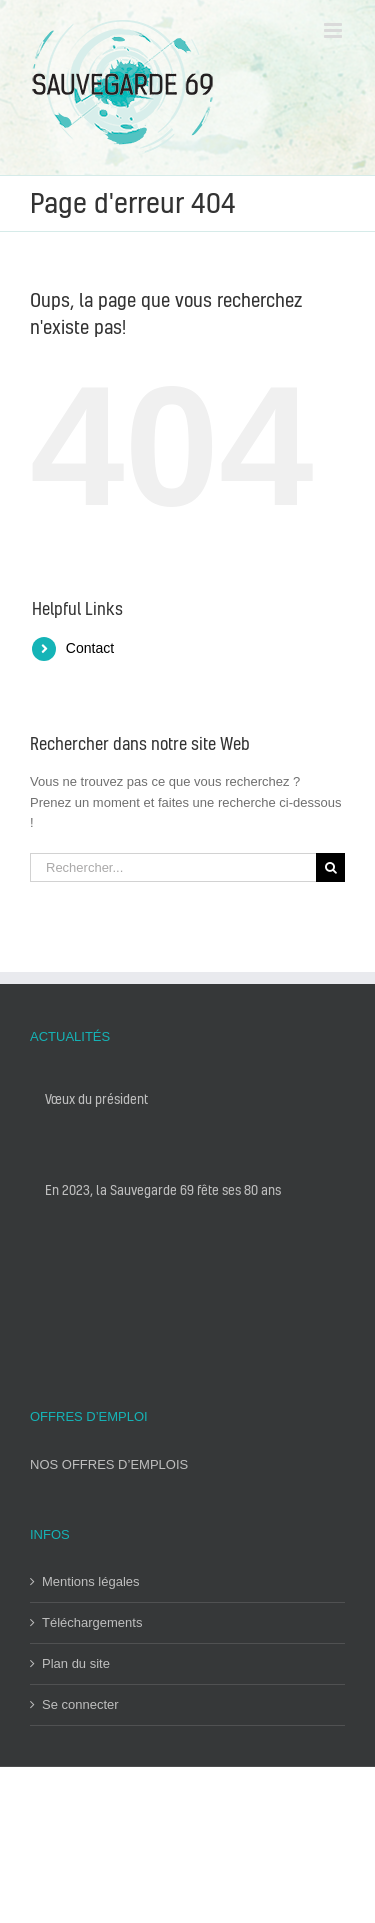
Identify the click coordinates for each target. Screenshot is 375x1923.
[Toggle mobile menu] (334, 30)
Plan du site (76, 1663)
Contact (90, 648)
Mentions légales (91, 1581)
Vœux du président (96, 1098)
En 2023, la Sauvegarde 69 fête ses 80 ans (163, 1189)
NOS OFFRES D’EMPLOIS (109, 1464)
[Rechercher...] (173, 867)
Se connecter (80, 1704)
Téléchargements (92, 1622)
